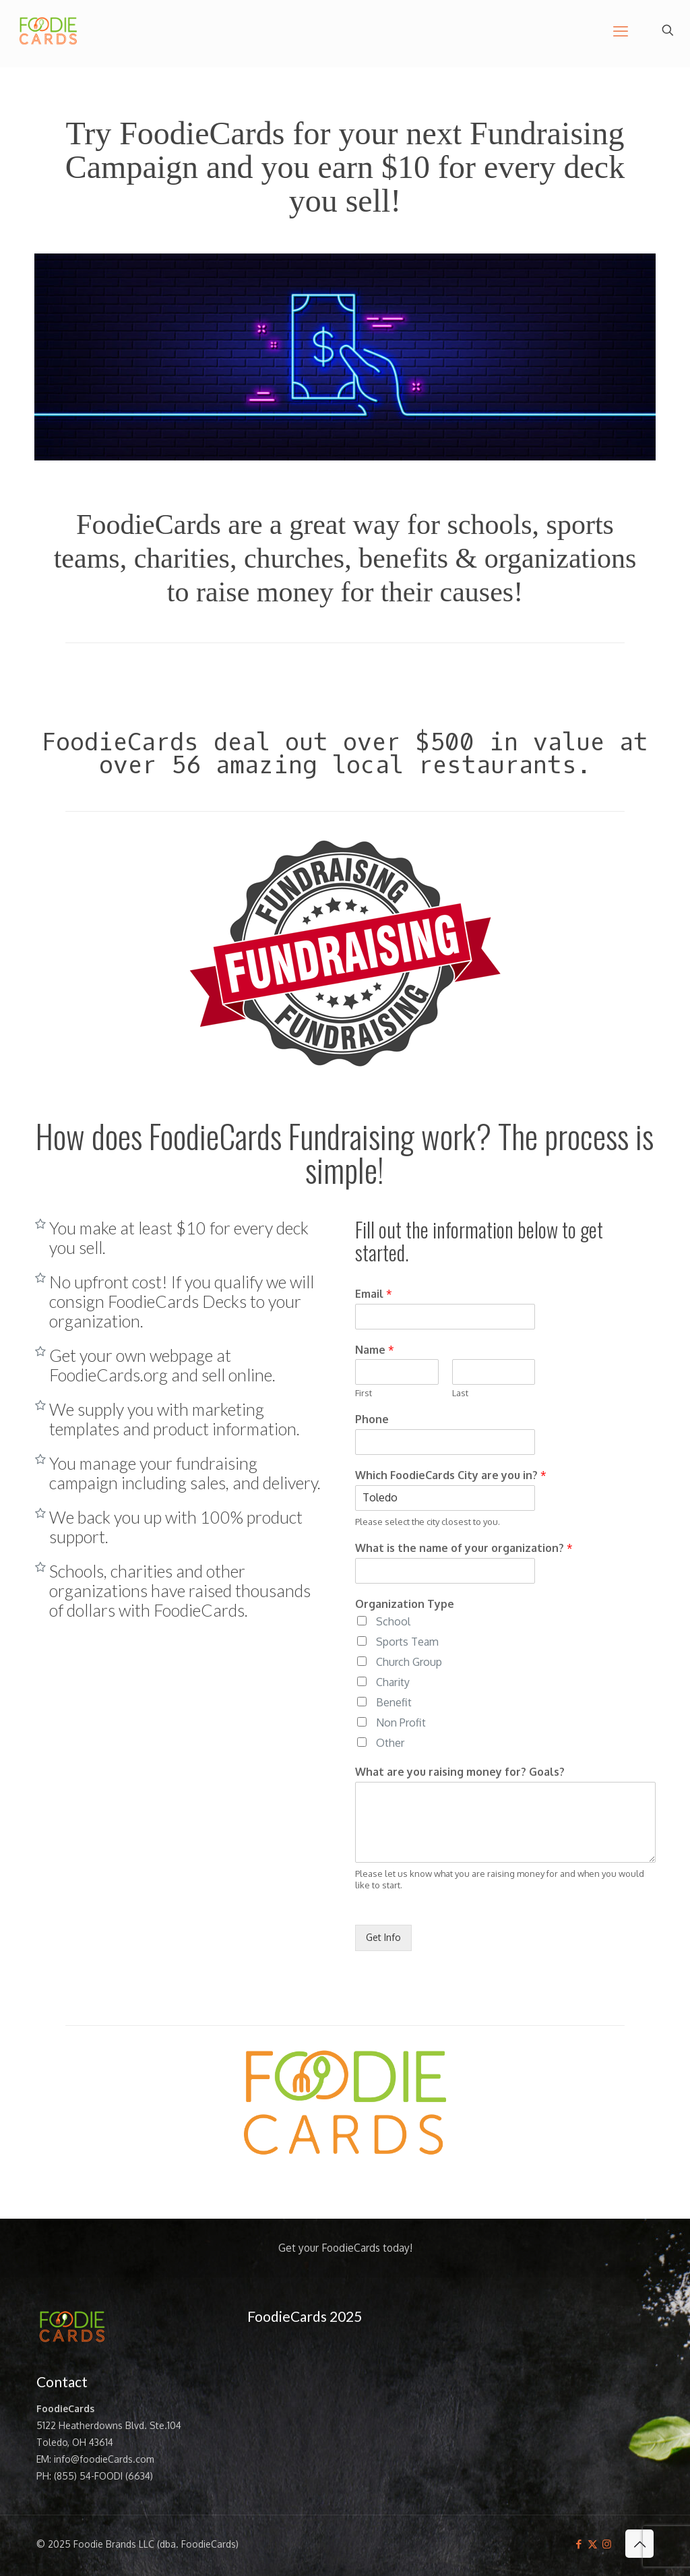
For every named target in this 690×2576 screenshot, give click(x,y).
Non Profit (401, 1722)
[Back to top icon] (639, 2543)
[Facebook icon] (578, 2544)
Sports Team (407, 1641)
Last (460, 1392)
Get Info (383, 1937)
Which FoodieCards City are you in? (450, 1475)
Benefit (394, 1702)
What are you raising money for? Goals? (460, 1771)
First (363, 1392)
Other (390, 1742)
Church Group (409, 1662)
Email (373, 1293)
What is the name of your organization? (464, 1548)
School (393, 1621)
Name (374, 1349)
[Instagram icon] (607, 2544)
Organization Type (404, 1604)
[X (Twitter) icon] (593, 2544)
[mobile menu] (620, 30)
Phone (372, 1419)
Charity (393, 1682)
